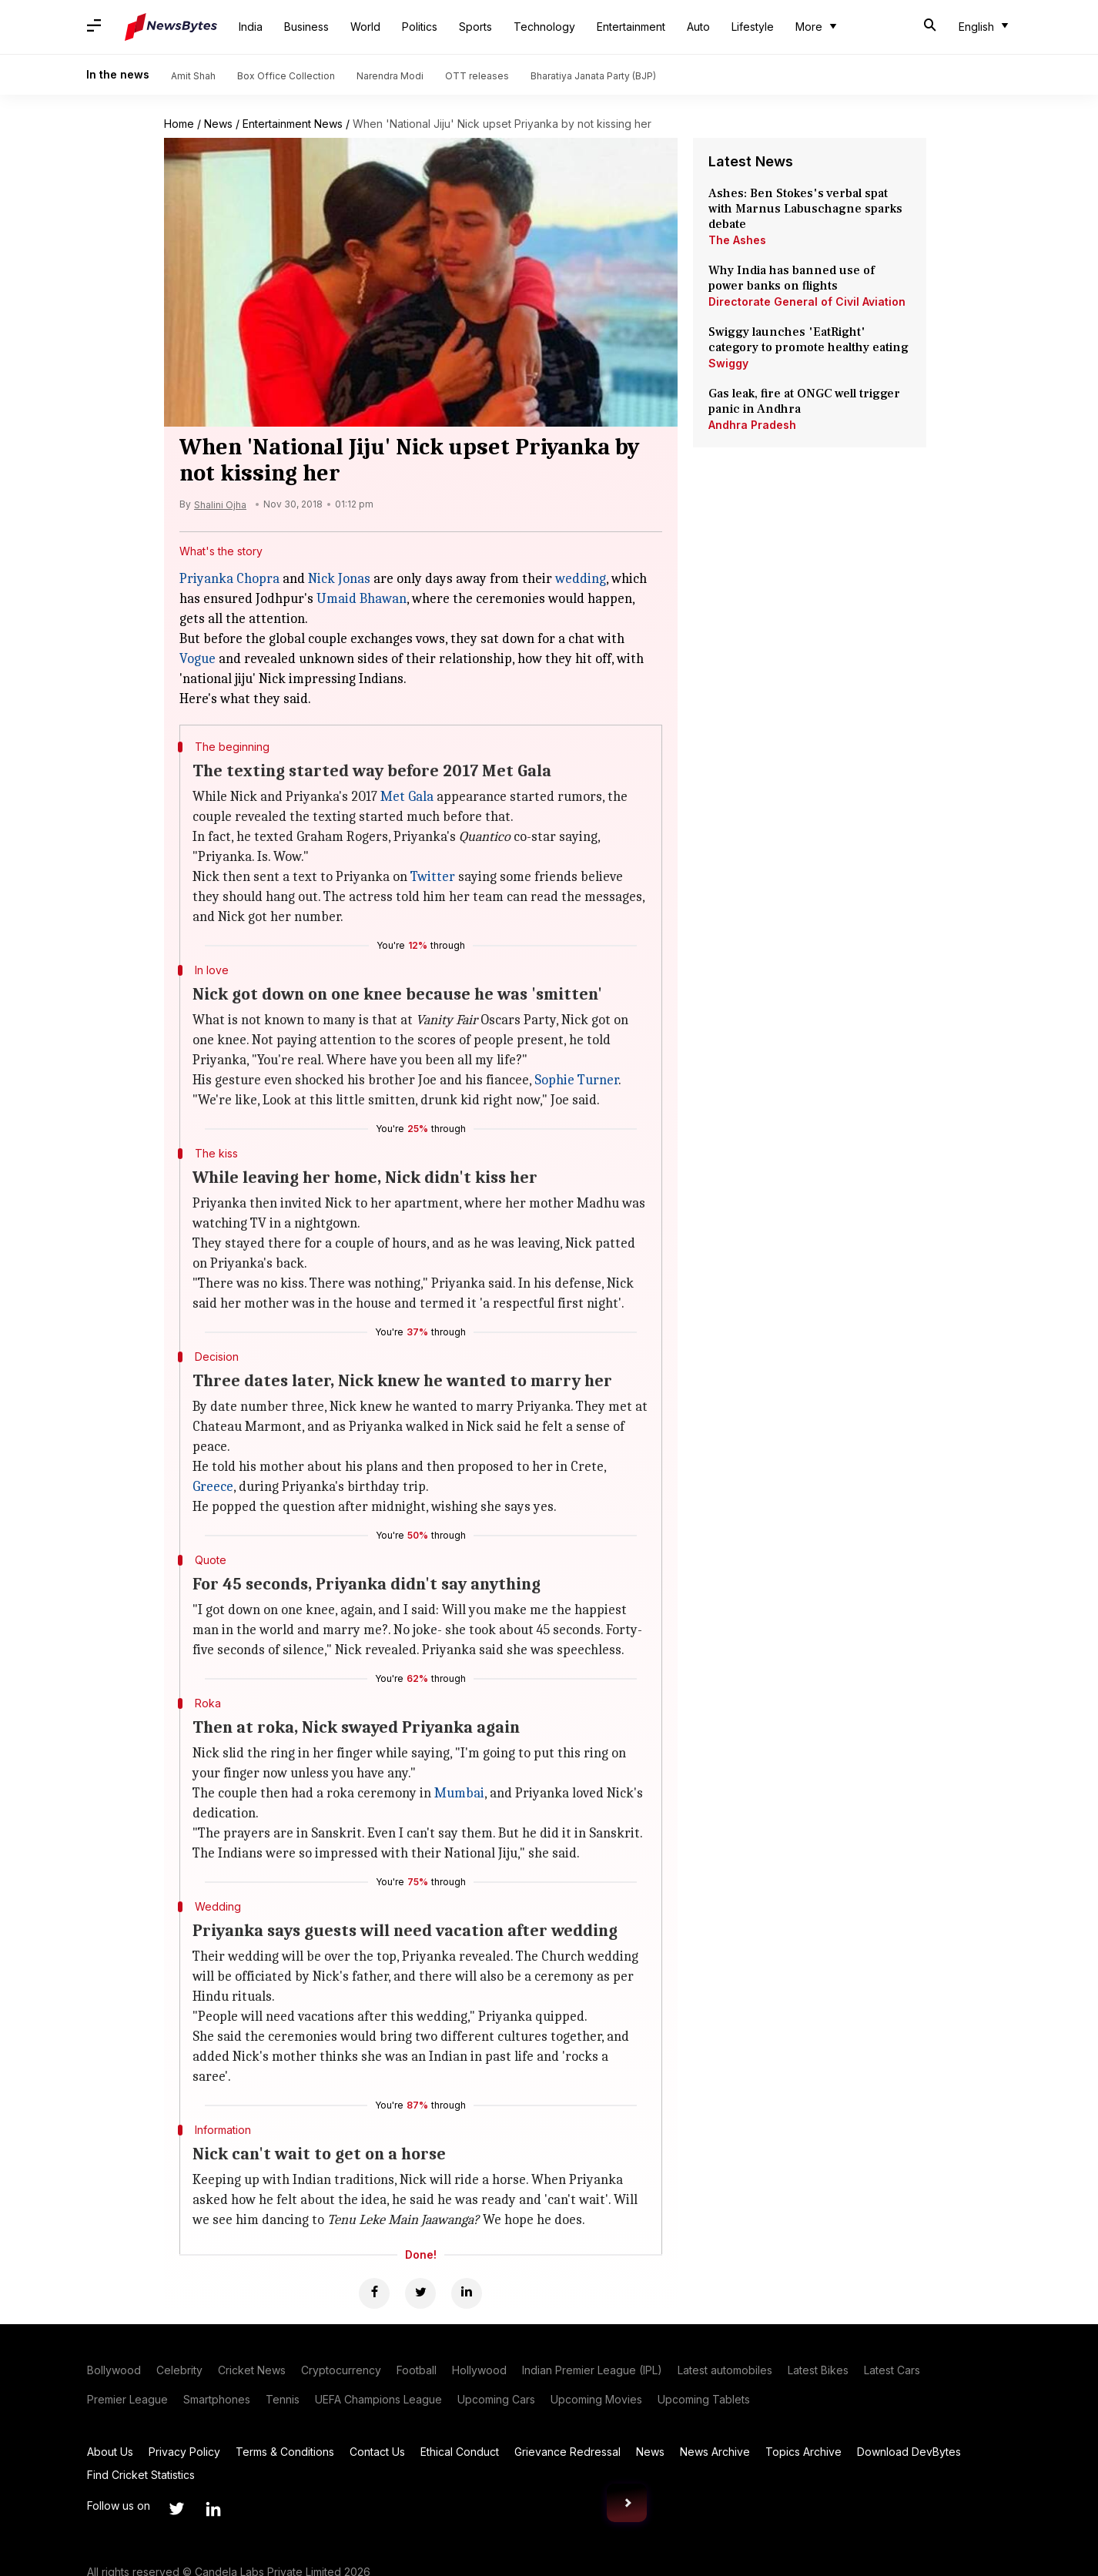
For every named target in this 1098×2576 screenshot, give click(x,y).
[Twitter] (420, 2293)
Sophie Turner (576, 1080)
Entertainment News (293, 123)
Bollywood (114, 2370)
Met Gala (407, 797)
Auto (698, 26)
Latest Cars (892, 2370)
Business (306, 26)
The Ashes (737, 239)
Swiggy (728, 363)
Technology (544, 26)
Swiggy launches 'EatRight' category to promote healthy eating (808, 339)
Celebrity (179, 2370)
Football (417, 2370)
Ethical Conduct (459, 2451)
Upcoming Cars (496, 2399)
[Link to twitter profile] (176, 2509)
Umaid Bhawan (361, 599)
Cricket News (252, 2370)
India (251, 26)
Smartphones (216, 2399)
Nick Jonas (339, 579)
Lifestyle (752, 26)
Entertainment (631, 26)
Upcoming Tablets (704, 2399)
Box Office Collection (286, 76)
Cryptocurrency (341, 2370)
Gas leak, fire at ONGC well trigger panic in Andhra (804, 401)
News (218, 123)
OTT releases (477, 76)
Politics (419, 26)
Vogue (197, 659)
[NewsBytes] (171, 27)
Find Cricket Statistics (141, 2474)
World (365, 26)
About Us (110, 2451)
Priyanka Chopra (229, 579)
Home (179, 123)
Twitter (432, 877)
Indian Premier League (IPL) (592, 2370)
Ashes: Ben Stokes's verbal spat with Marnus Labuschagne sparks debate (805, 209)
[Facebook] (374, 2293)
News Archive (715, 2451)
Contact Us (377, 2451)
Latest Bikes (818, 2370)
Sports (475, 26)
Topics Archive (803, 2451)
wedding (580, 579)
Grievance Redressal (567, 2451)
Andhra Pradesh (752, 424)
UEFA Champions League (378, 2399)
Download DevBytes (909, 2451)
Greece (212, 1487)
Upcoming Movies (596, 2399)
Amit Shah (193, 76)
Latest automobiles (725, 2370)
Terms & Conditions (285, 2451)
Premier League (127, 2399)
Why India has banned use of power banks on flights (791, 278)
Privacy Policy (184, 2451)
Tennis (283, 2399)
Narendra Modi (390, 76)
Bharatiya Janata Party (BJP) (593, 76)
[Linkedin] (466, 2293)
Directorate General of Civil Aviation (807, 301)
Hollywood (479, 2370)
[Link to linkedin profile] (213, 2509)
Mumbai (459, 1793)
